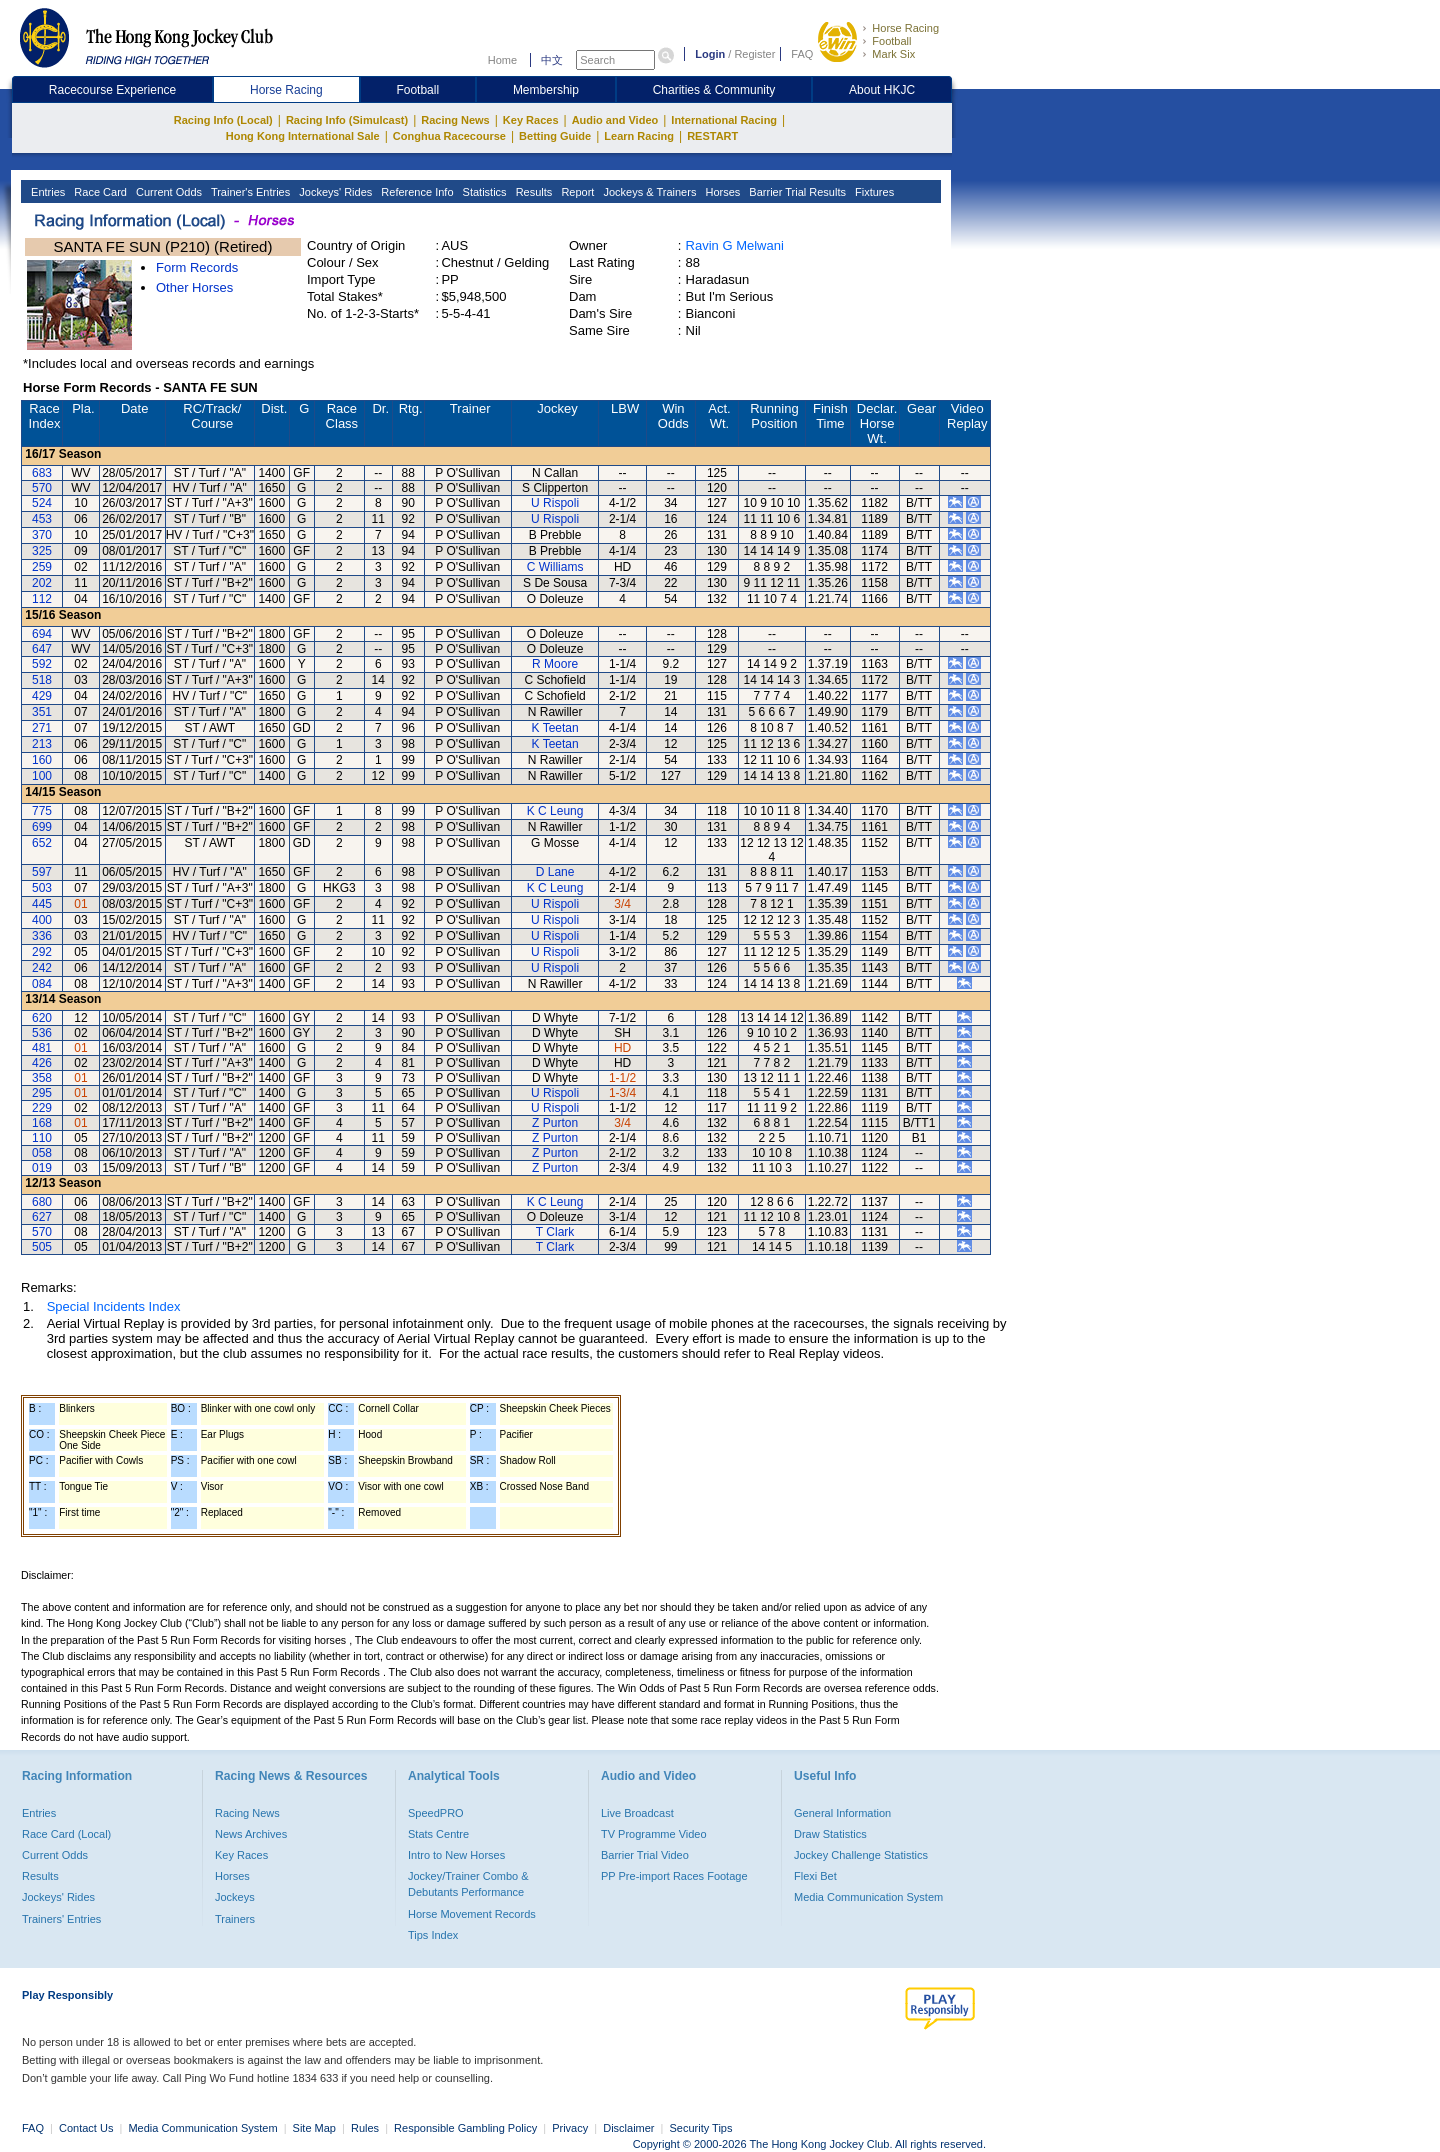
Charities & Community (714, 90)
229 (42, 1108)
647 (42, 649)
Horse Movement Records (472, 1914)
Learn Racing (639, 136)
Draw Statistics (830, 1834)
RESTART (712, 136)
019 (42, 1168)
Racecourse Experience (112, 90)
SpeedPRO (436, 1813)
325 (42, 551)
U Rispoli (555, 503)
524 (42, 503)
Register (754, 54)
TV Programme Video (654, 1834)
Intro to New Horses (456, 1855)
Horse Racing (905, 28)
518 (42, 680)
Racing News (455, 120)
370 (42, 535)
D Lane (555, 872)
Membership (546, 90)
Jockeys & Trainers (648, 192)
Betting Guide (555, 136)
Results (533, 192)
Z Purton (555, 1123)
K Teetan (555, 728)
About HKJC (882, 90)
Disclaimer (628, 2128)
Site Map (314, 2128)
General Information (842, 1813)
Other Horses (194, 287)
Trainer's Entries (249, 192)
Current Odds (167, 192)
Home (502, 60)
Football (891, 41)
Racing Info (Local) (223, 120)
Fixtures (873, 192)
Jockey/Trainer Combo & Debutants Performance (468, 1884)
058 (42, 1153)
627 (42, 1217)
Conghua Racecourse (449, 136)
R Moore (555, 664)
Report (576, 192)
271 (42, 728)
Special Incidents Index (114, 1306)
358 (42, 1078)
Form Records (197, 267)
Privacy (570, 2128)
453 (42, 519)
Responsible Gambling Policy (465, 2128)
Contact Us (86, 2128)
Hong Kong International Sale (303, 136)
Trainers (235, 1919)
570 (42, 488)
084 (42, 984)
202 (42, 583)
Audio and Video (615, 120)
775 (42, 811)
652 (42, 843)
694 (42, 634)
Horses (721, 192)
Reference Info (415, 192)
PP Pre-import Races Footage (674, 1876)
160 (42, 760)
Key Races (531, 120)
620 (42, 1018)
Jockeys (235, 1897)
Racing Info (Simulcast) (347, 120)
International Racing (724, 120)
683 (42, 473)
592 (42, 664)
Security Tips (701, 2128)
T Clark (555, 1232)
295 (42, 1093)
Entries (46, 192)
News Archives (251, 1834)
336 (42, 936)
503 (42, 888)
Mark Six (893, 54)
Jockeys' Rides (334, 192)
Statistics (483, 192)
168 (42, 1123)
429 (42, 696)
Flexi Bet (815, 1876)
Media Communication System (868, 1897)
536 (42, 1033)
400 (42, 920)
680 (42, 1202)
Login (710, 54)
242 (42, 968)
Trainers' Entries (61, 1919)
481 (42, 1048)
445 (42, 904)
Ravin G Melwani (735, 245)
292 (42, 952)
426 (42, 1063)
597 (42, 872)
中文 (552, 60)
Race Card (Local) (66, 1834)
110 (42, 1138)
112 (42, 599)
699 (42, 827)
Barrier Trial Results (796, 192)
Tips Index (433, 1935)
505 (42, 1247)
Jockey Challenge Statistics (861, 1855)
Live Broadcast (637, 1813)
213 (42, 744)
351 (42, 712)
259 (42, 567)
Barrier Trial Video (645, 1855)
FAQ (802, 54)
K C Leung (555, 811)
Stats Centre (438, 1834)
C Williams (555, 567)
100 (42, 776)
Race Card (99, 192)
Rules (366, 2128)
